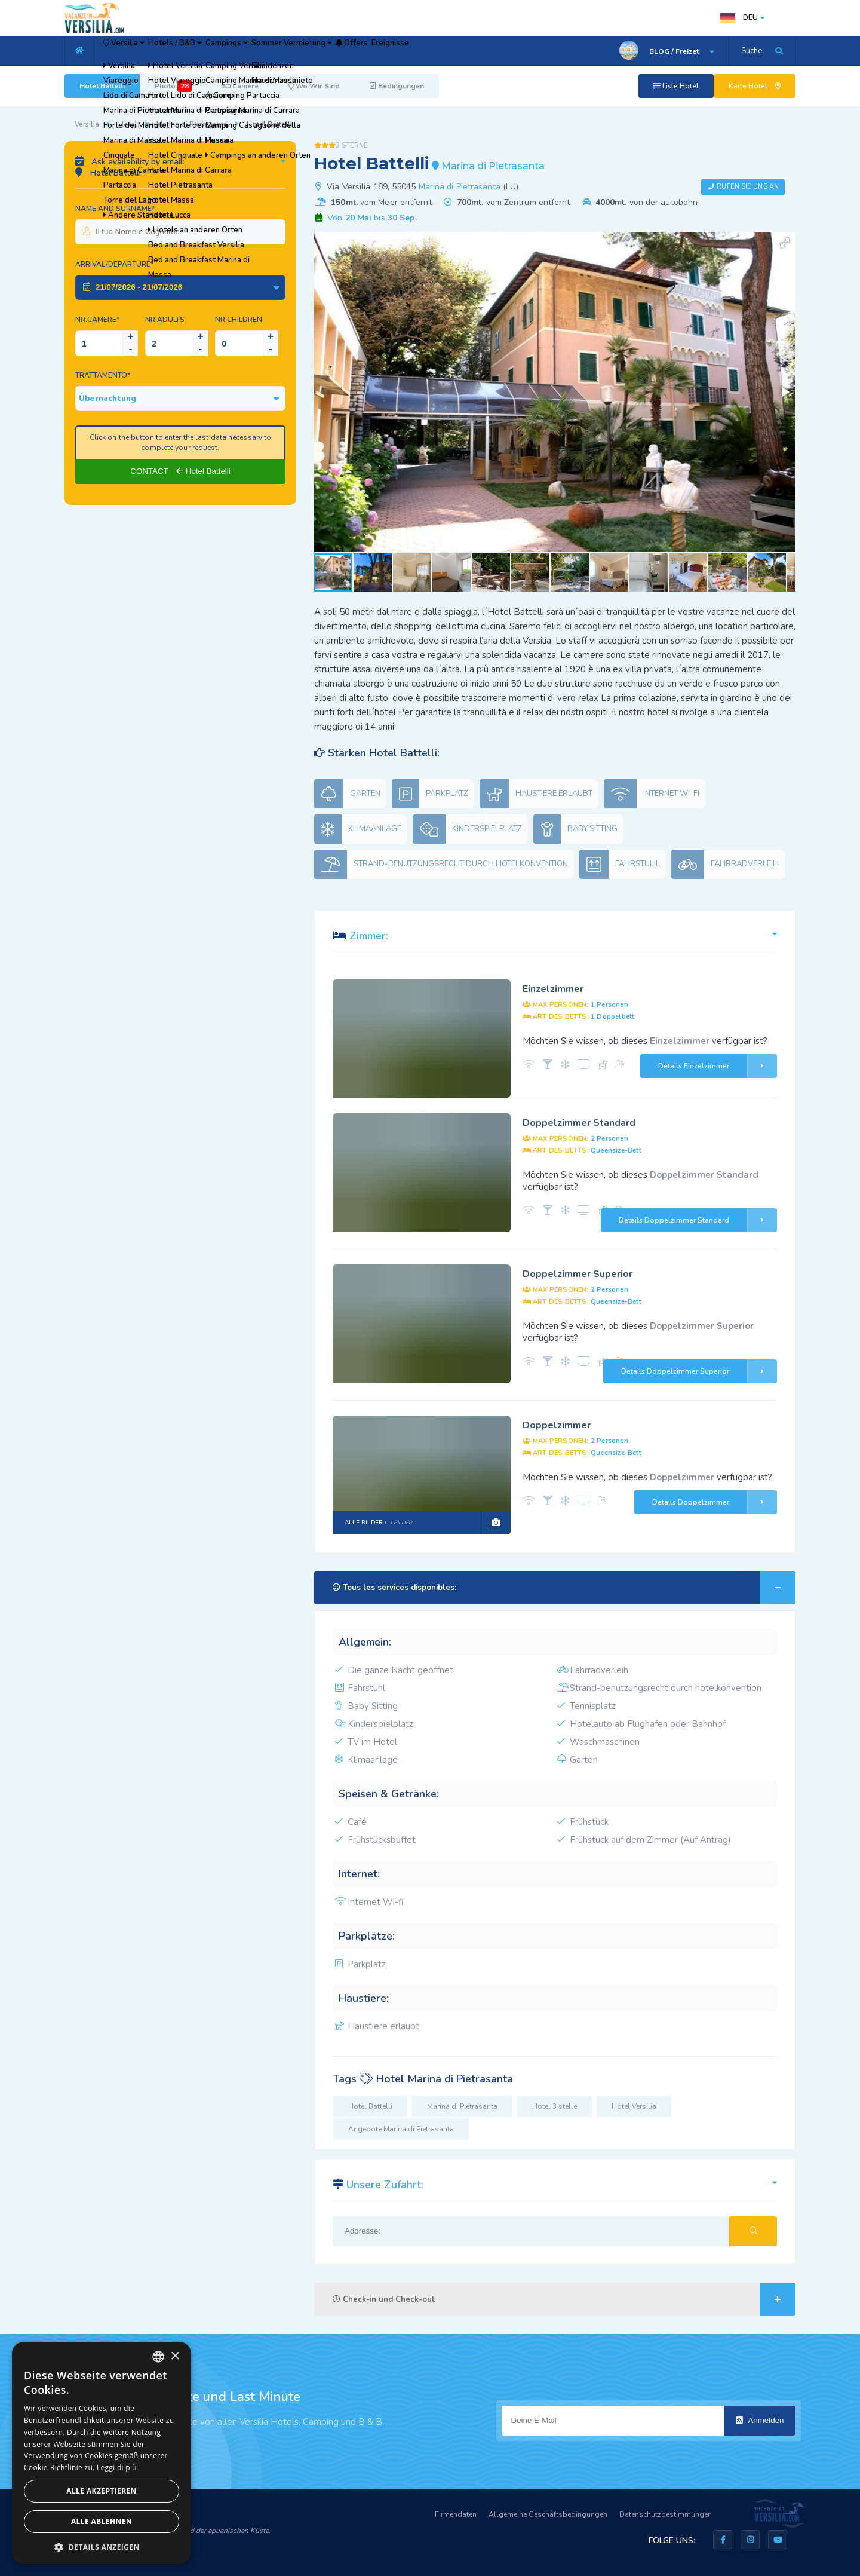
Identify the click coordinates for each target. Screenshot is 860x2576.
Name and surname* (115, 208)
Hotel (127, 124)
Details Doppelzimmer (714, 1502)
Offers (451, 50)
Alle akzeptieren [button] (101, 2491)
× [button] (174, 2356)
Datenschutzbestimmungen (665, 2514)
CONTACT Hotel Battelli (180, 471)
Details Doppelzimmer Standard (698, 1220)
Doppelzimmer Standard (579, 1122)
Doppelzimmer (557, 1425)
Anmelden (760, 2420)
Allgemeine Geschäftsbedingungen (548, 2514)
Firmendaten (456, 2514)
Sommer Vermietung (370, 50)
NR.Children (238, 319)
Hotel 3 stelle (554, 2106)
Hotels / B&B (210, 50)
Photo (173, 86)
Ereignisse (507, 50)
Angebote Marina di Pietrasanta (401, 2129)
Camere (240, 86)
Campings (284, 50)
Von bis (371, 217)
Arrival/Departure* (114, 264)
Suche (751, 50)
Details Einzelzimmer (717, 1066)
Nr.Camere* (97, 319)
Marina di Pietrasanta (192, 124)
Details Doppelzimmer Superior (699, 1371)
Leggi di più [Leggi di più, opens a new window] (117, 2467)
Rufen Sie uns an (748, 186)
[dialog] (101, 2453)
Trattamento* (102, 375)
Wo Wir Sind (314, 86)
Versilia (136, 50)
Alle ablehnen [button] (101, 2521)
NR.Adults (165, 319)
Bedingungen (397, 86)
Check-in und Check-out (564, 2299)
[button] (784, 242)
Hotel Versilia (634, 2106)
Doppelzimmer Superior (577, 1274)
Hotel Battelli (102, 86)
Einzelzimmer (553, 989)
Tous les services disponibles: (564, 1587)
